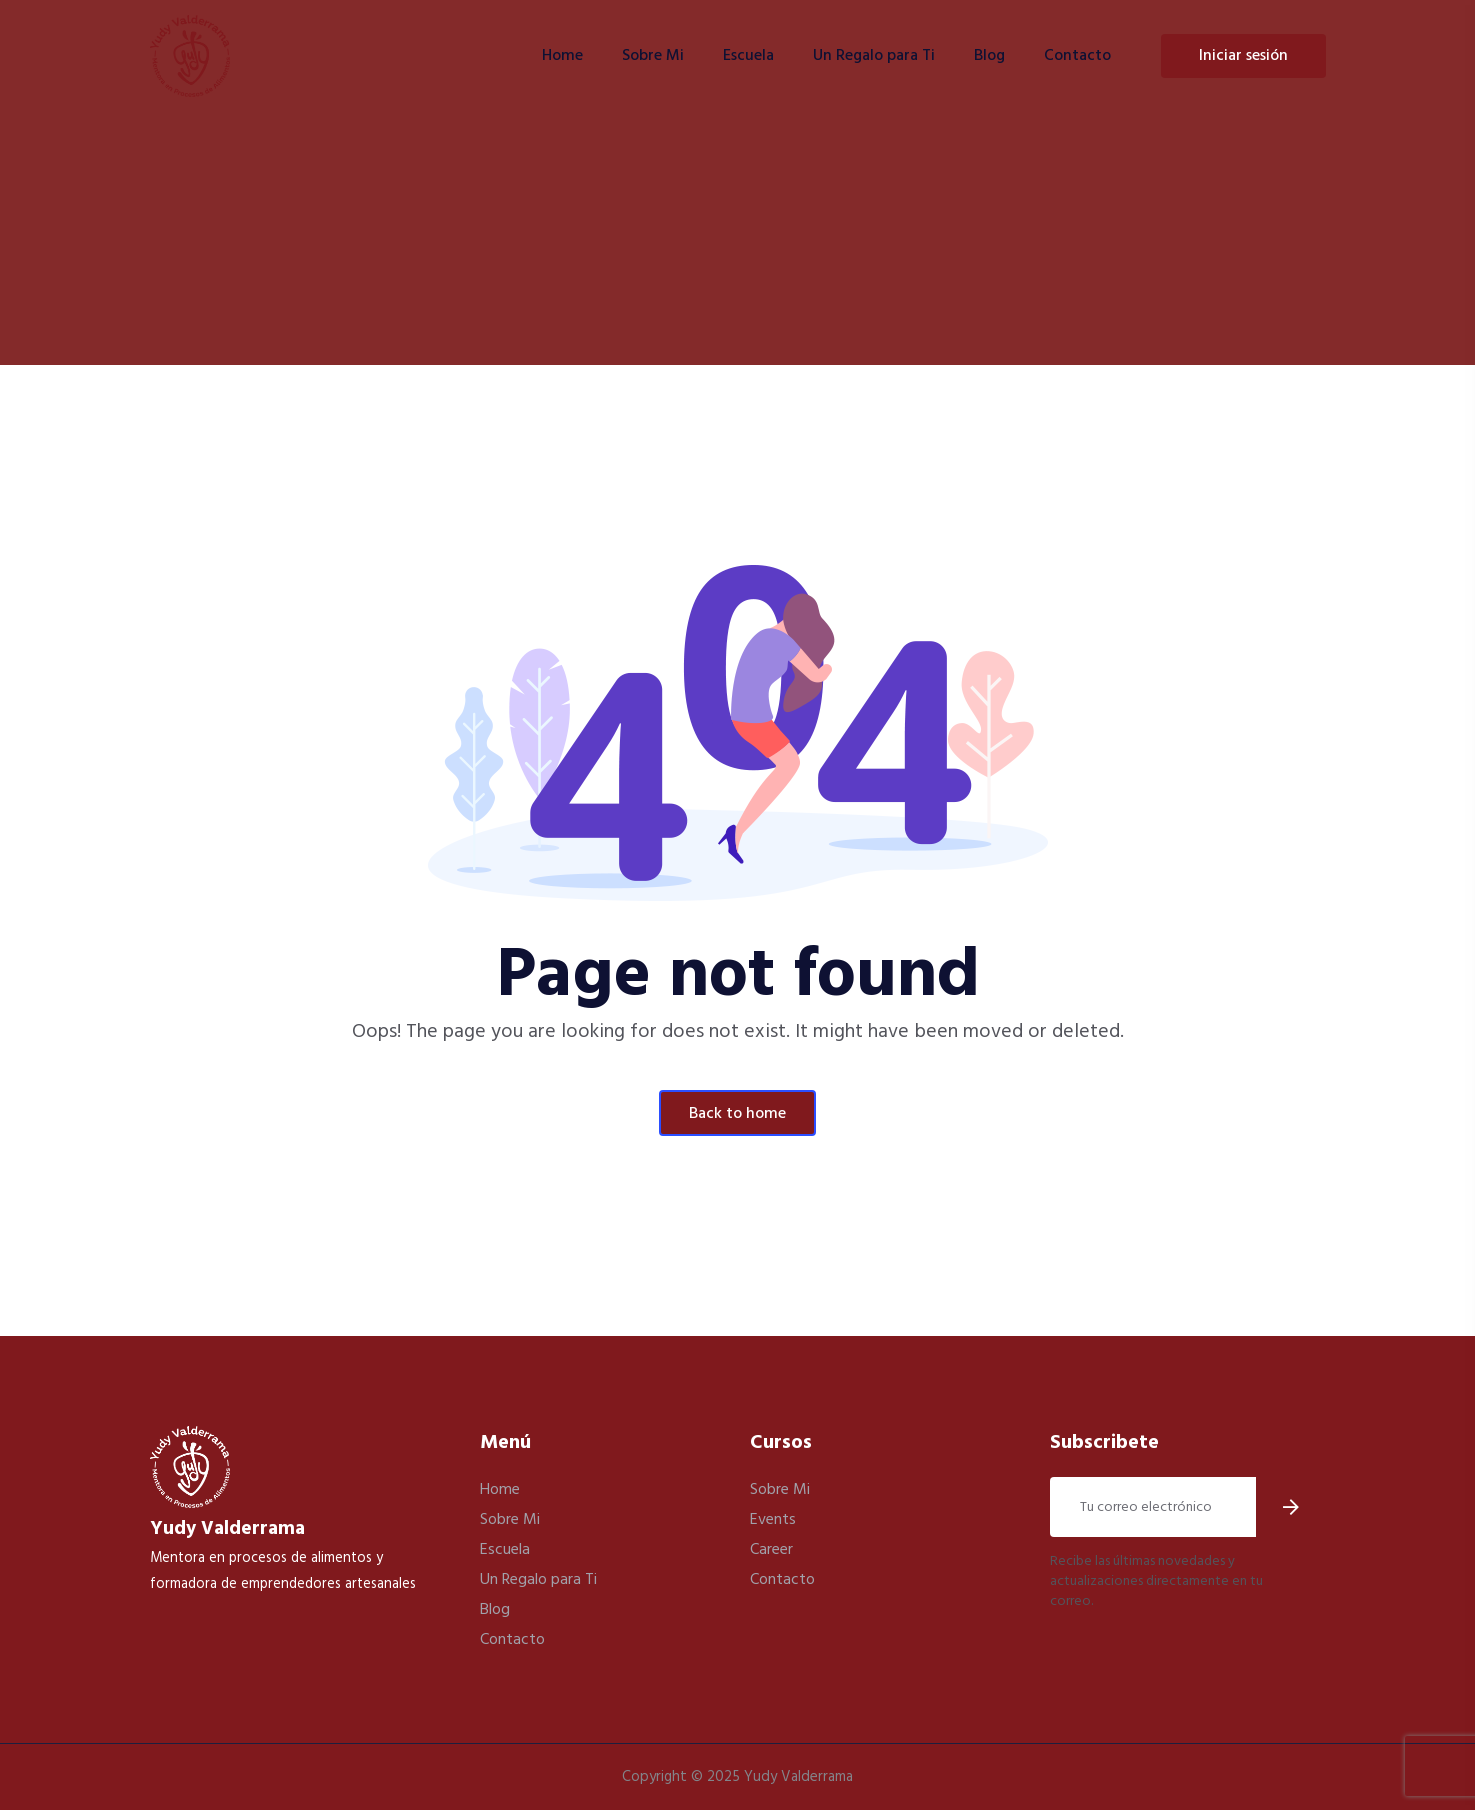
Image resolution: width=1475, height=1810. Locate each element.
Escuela (748, 56)
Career (771, 1550)
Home (562, 56)
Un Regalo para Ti (874, 56)
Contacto (1077, 56)
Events (773, 1520)
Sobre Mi (653, 56)
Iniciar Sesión (1243, 56)
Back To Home (737, 1114)
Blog (989, 56)
